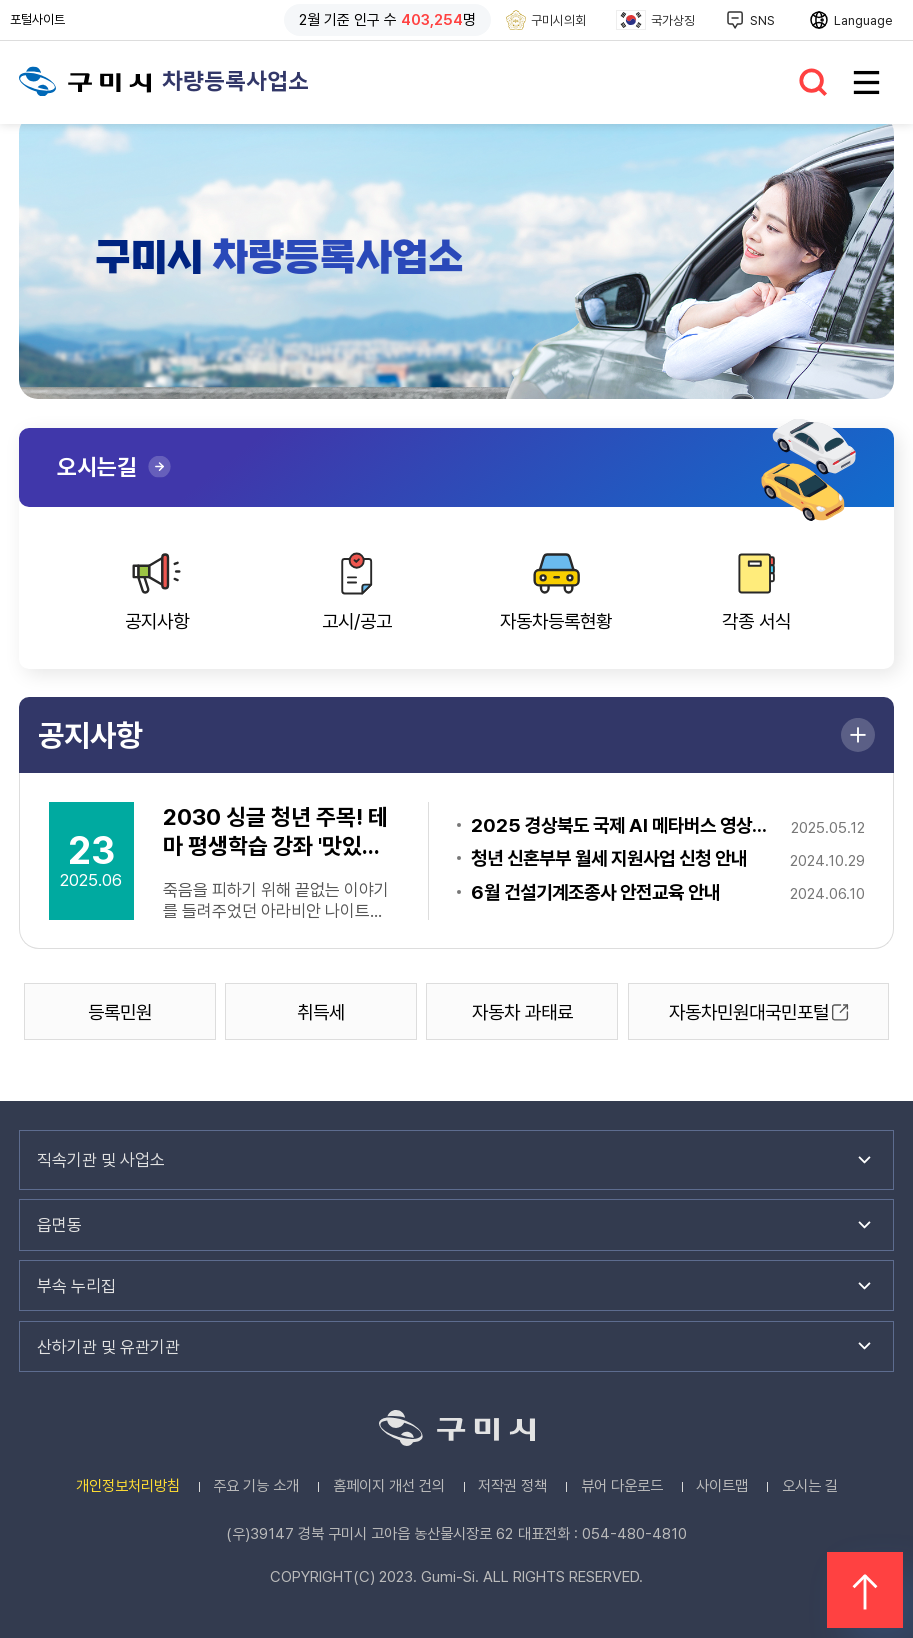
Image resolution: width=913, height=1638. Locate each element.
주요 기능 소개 (256, 1486)
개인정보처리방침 (128, 1486)
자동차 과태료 (522, 1012)
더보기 (858, 735)
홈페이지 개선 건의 (389, 1486)
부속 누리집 (76, 1286)
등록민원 (120, 1012)
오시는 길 (810, 1486)
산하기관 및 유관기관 (108, 1347)
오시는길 (97, 466)
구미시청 (85, 81)
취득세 (321, 1012)
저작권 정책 (512, 1486)
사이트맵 (722, 1486)
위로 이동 (865, 1590)
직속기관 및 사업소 (101, 1160)
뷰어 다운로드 (622, 1486)
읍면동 (59, 1225)
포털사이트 (42, 20)
